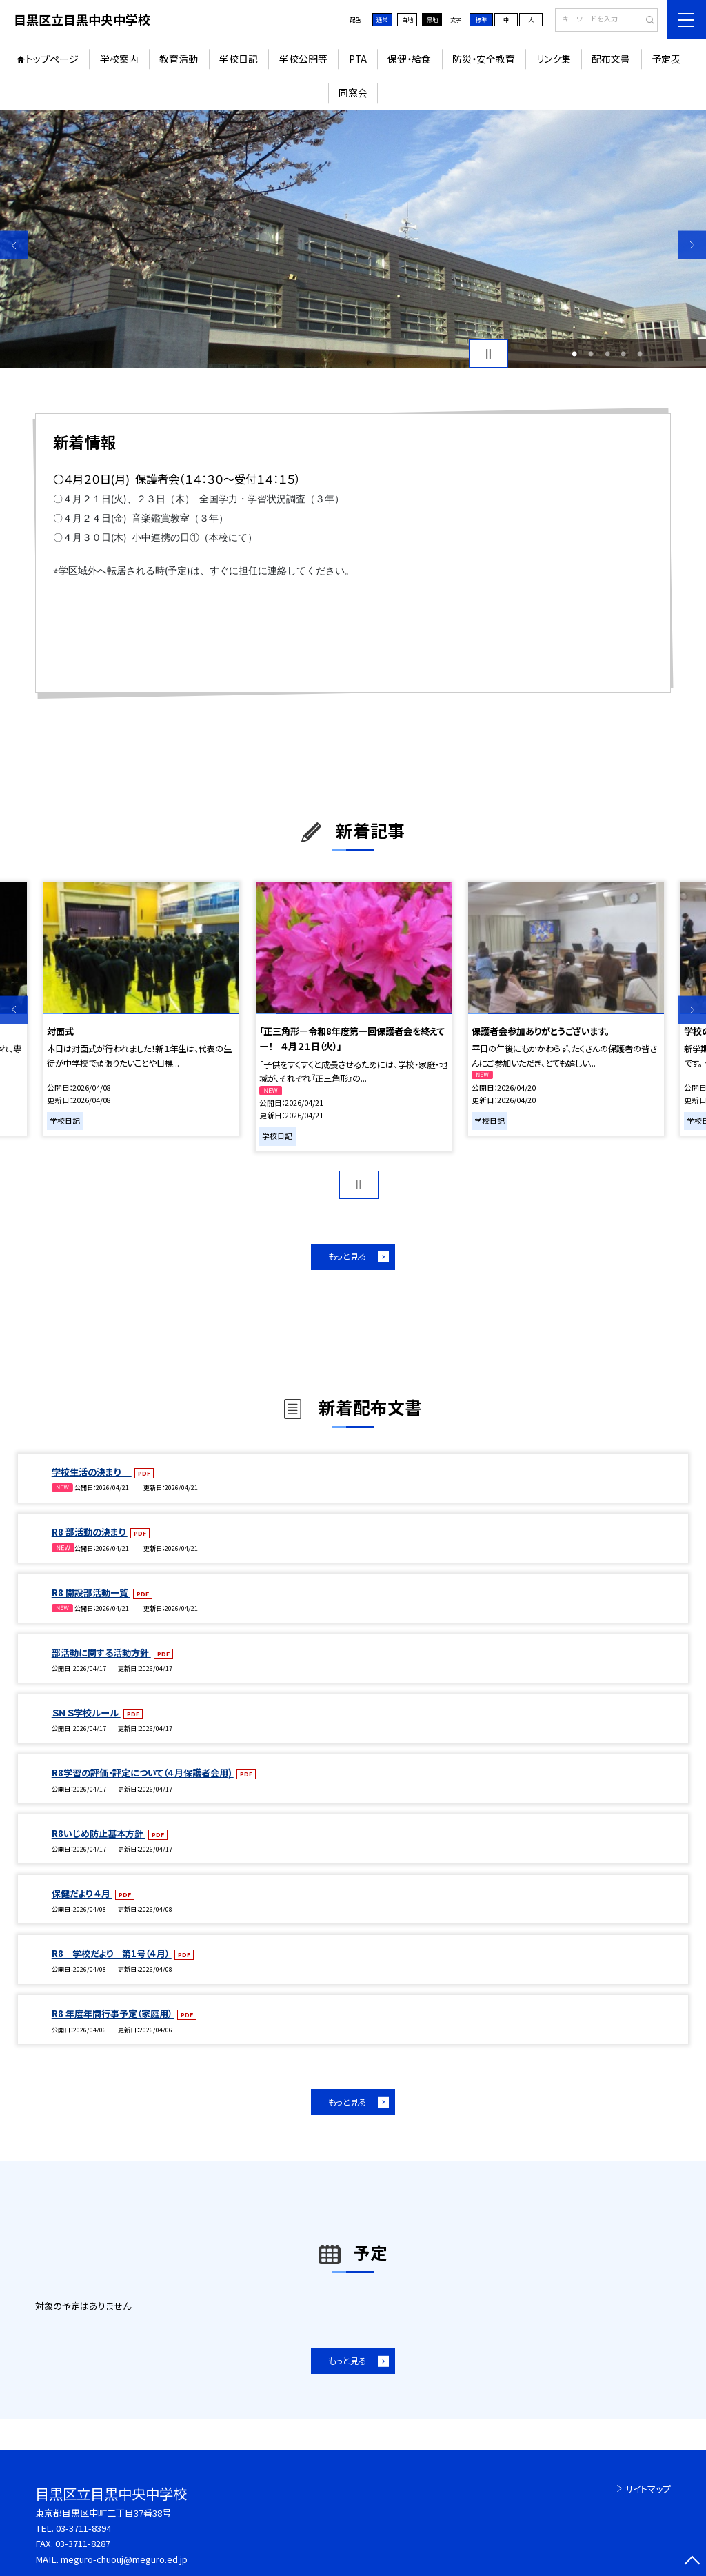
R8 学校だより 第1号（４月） (112, 1953)
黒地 (432, 19)
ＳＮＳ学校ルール (86, 1712)
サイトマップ (648, 2488)
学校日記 (238, 59)
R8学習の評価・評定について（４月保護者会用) (143, 1772)
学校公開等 (303, 59)
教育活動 (178, 59)
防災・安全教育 (483, 59)
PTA (358, 59)
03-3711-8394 (83, 2528)
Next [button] (692, 245)
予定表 (666, 59)
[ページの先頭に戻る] (692, 2562)
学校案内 (119, 59)
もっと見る (347, 1256)
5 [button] (640, 354)
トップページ (52, 59)
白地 (407, 19)
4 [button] (623, 354)
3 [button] (607, 354)
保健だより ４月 (82, 1893)
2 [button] (591, 354)
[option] (353, 239)
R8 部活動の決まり (90, 1531)
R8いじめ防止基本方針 (98, 1833)
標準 (481, 19)
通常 (381, 19)
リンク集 (553, 59)
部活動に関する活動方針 (101, 1652)
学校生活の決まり (92, 1471)
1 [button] (574, 354)
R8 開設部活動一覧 (91, 1592)
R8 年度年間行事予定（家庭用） (113, 2013)
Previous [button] (14, 245)
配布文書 (611, 59)
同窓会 (353, 92)
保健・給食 (409, 59)
